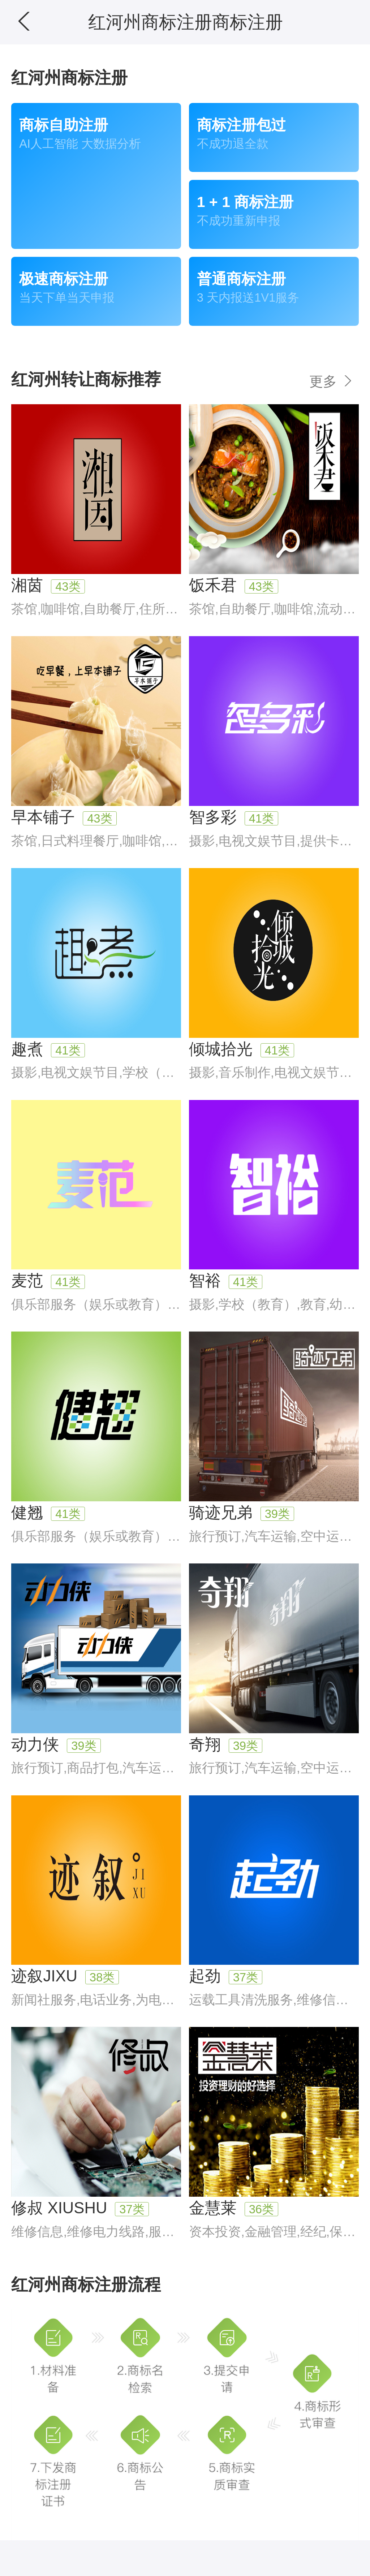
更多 (331, 381)
